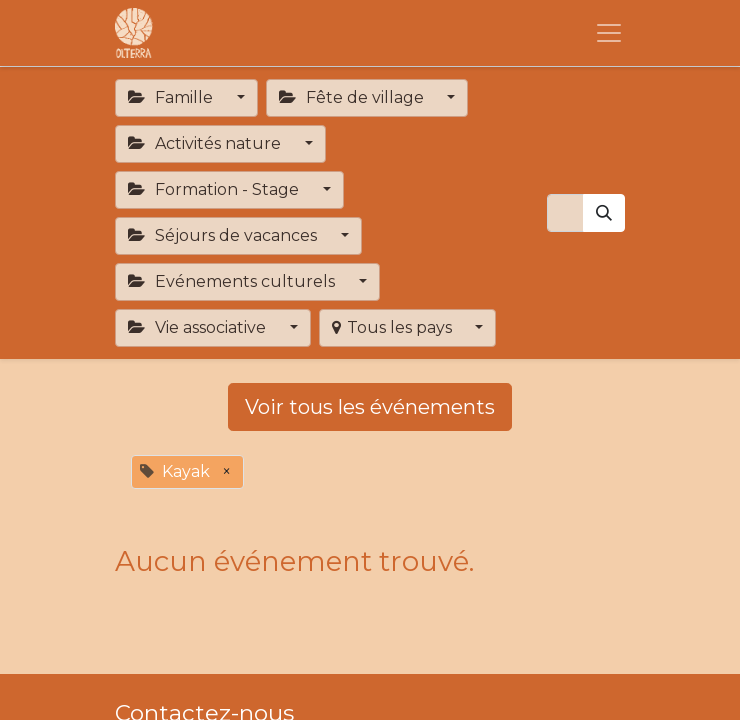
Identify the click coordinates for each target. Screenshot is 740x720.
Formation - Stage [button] (215, 189)
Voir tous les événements (370, 407)
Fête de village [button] (353, 97)
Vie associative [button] (199, 327)
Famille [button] (172, 97)
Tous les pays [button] (394, 327)
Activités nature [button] (206, 143)
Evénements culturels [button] (233, 281)
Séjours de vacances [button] (224, 235)
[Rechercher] (604, 213)
